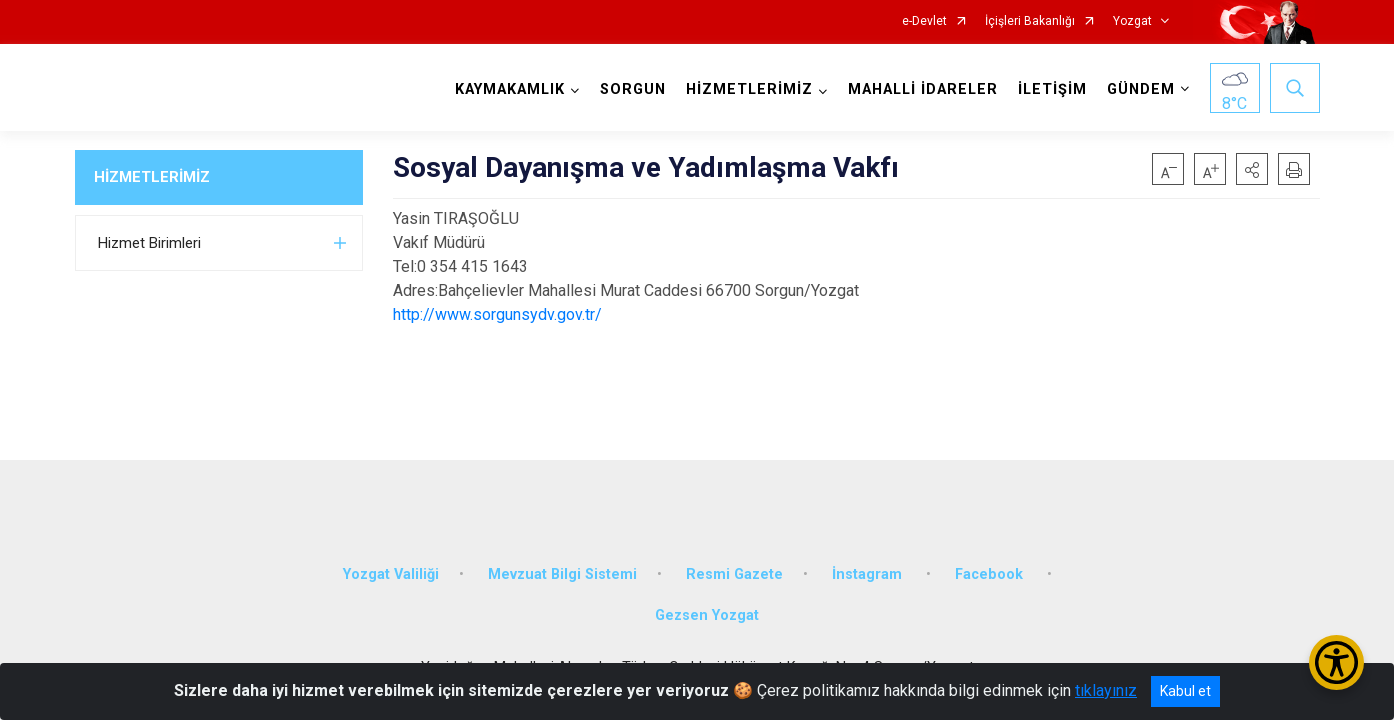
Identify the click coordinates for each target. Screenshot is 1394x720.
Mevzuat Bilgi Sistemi (562, 572)
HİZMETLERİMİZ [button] (749, 89)
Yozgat (1132, 21)
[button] (1252, 169)
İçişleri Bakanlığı (1030, 21)
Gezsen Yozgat (707, 614)
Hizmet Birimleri (149, 243)
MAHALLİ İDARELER (923, 89)
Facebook (991, 572)
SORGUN (633, 89)
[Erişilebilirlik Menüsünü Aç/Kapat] (1336, 662)
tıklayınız (1106, 690)
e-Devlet (924, 21)
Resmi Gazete (734, 572)
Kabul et (1185, 691)
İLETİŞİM (1052, 89)
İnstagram (869, 572)
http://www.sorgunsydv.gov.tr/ (497, 314)
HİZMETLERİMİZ (152, 177)
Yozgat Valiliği (391, 572)
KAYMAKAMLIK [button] (510, 89)
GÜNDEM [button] (1141, 89)
